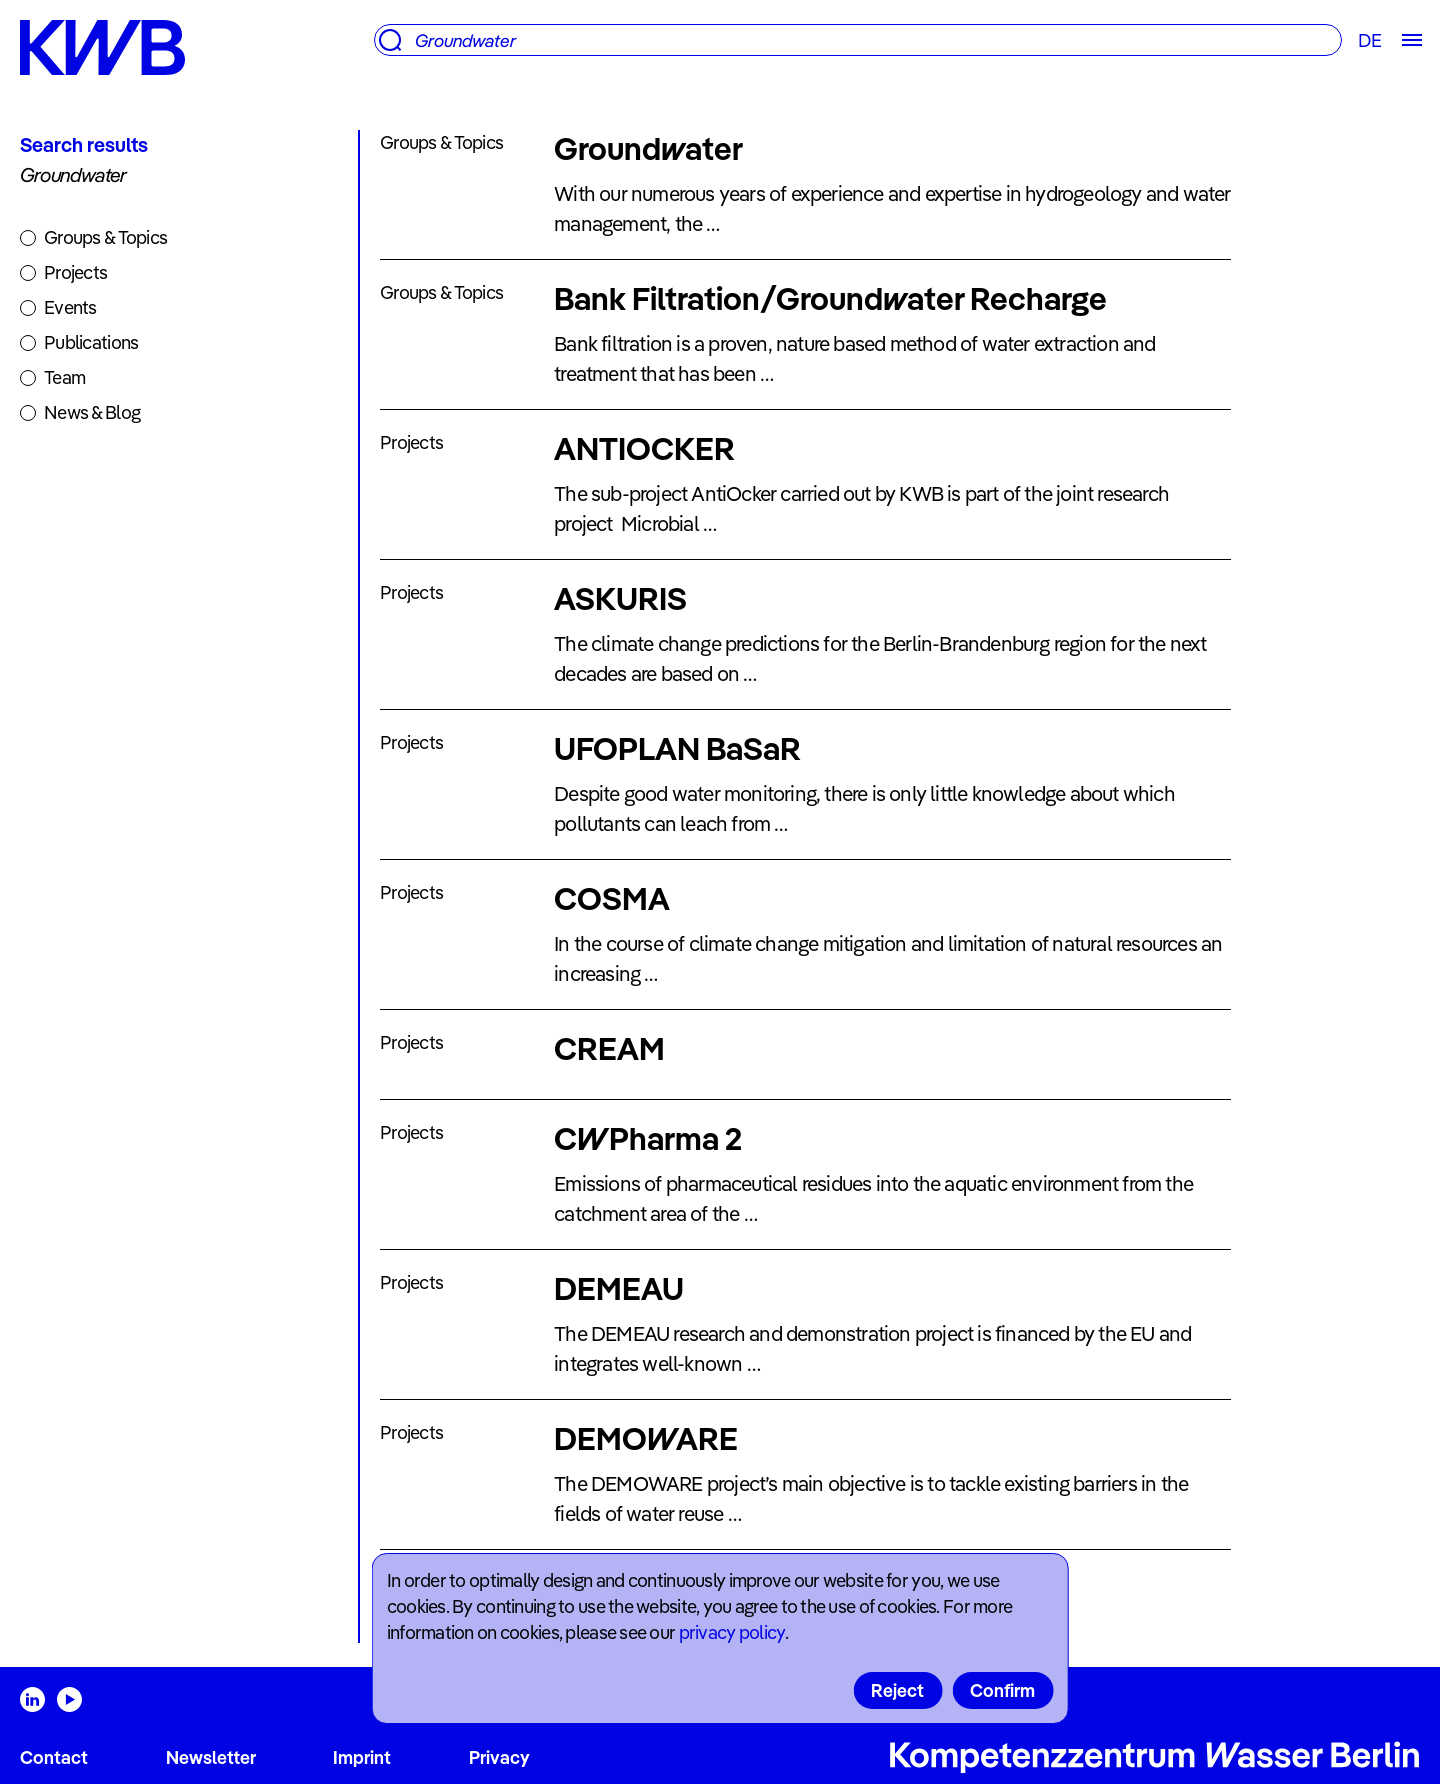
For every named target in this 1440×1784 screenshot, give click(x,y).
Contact (54, 1757)
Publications (91, 342)
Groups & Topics (105, 237)
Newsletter (211, 1757)
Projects (75, 272)
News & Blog (92, 412)
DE (1369, 40)
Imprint (362, 1757)
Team (64, 377)
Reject (897, 1690)
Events (70, 307)
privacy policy (732, 1632)
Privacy (499, 1757)
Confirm (1002, 1690)
